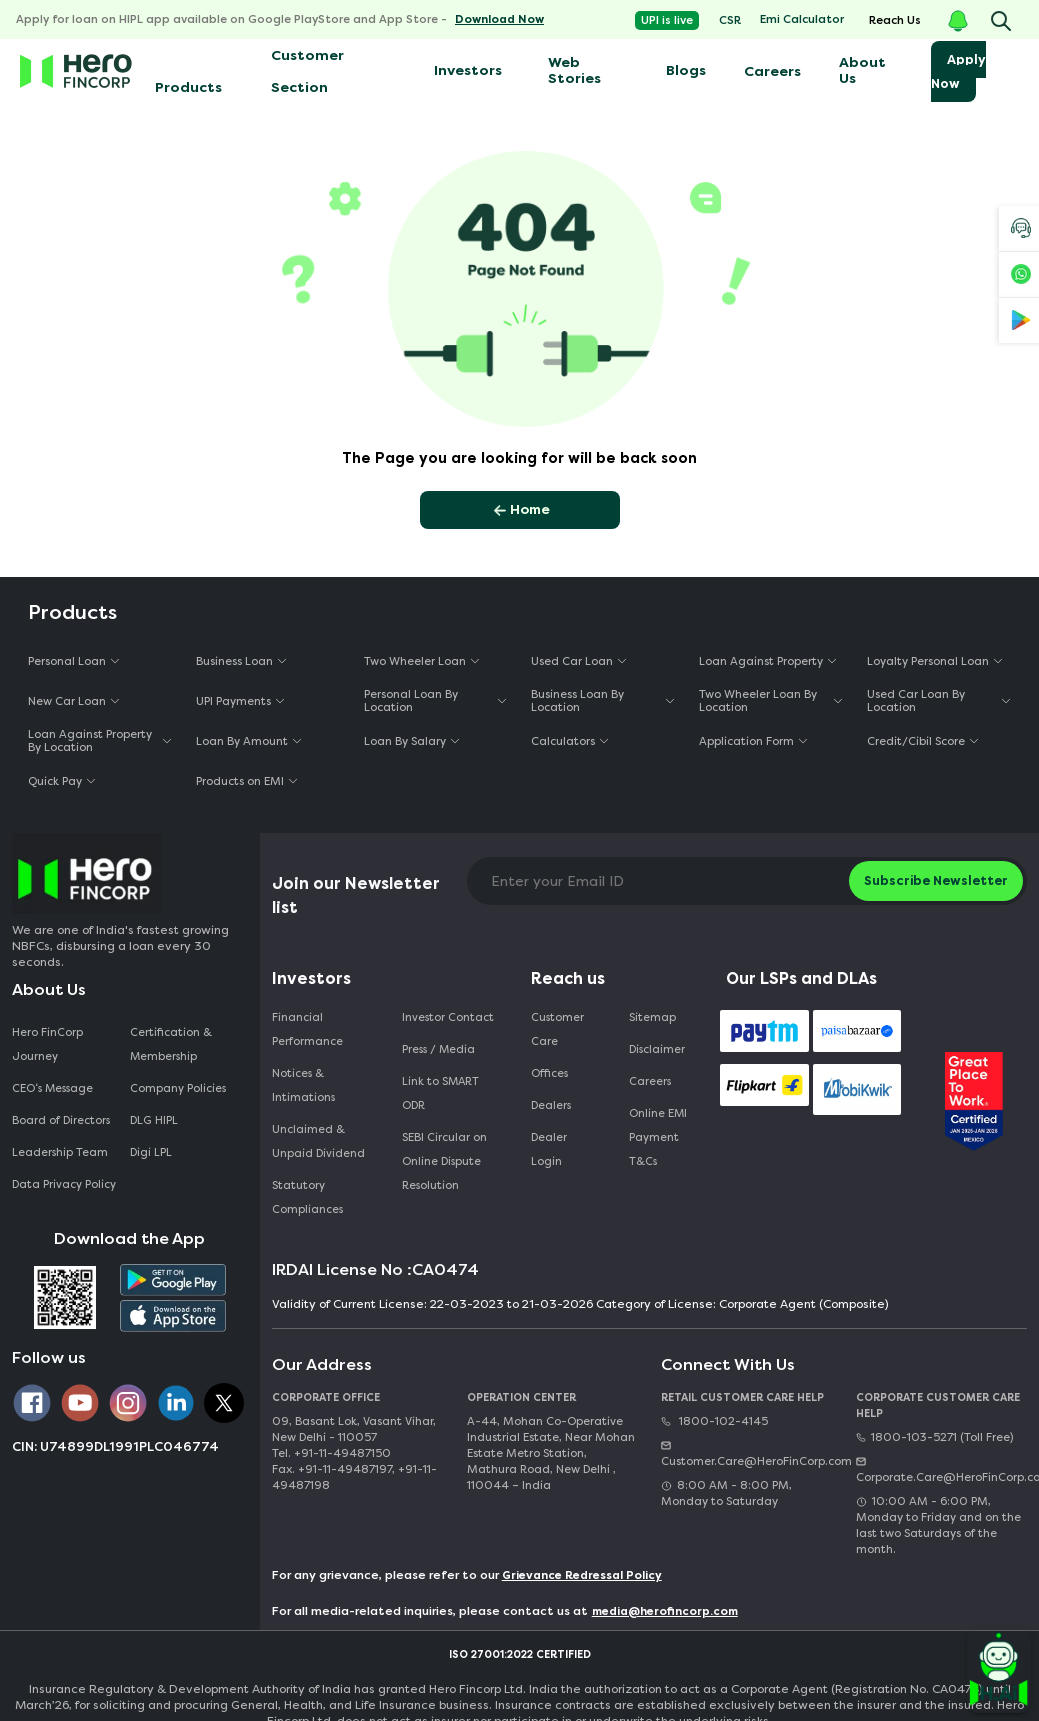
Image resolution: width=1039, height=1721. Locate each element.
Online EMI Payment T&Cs (658, 1137)
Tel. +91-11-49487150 (331, 1453)
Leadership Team (60, 1152)
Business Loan (234, 661)
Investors (468, 70)
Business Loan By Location (577, 701)
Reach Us (895, 20)
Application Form (746, 741)
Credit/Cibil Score (916, 741)
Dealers (551, 1105)
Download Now (499, 19)
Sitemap (652, 1017)
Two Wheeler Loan (415, 661)
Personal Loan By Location (411, 701)
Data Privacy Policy (64, 1184)
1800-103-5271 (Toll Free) (934, 1437)
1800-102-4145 (714, 1421)
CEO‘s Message (52, 1088)
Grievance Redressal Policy (582, 1575)
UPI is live (667, 20)
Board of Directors (61, 1120)
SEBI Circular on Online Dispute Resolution (444, 1161)
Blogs (686, 70)
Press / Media (438, 1049)
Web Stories (574, 70)
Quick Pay (55, 781)
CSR (730, 20)
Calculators (563, 741)
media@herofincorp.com (665, 1611)
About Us (862, 70)
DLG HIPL (155, 1120)
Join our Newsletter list (356, 895)
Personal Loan (67, 661)
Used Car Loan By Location (916, 701)
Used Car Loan (572, 661)
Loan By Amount (242, 741)
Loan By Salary (405, 741)
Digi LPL (152, 1152)
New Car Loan (67, 701)
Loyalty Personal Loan (928, 661)
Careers (772, 71)
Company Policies (178, 1088)
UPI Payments (233, 701)
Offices (549, 1073)
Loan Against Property (761, 661)
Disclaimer (657, 1049)
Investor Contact (448, 1017)
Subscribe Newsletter (936, 880)
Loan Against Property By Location (90, 741)
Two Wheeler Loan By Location (758, 701)
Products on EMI (240, 781)
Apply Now (958, 71)
